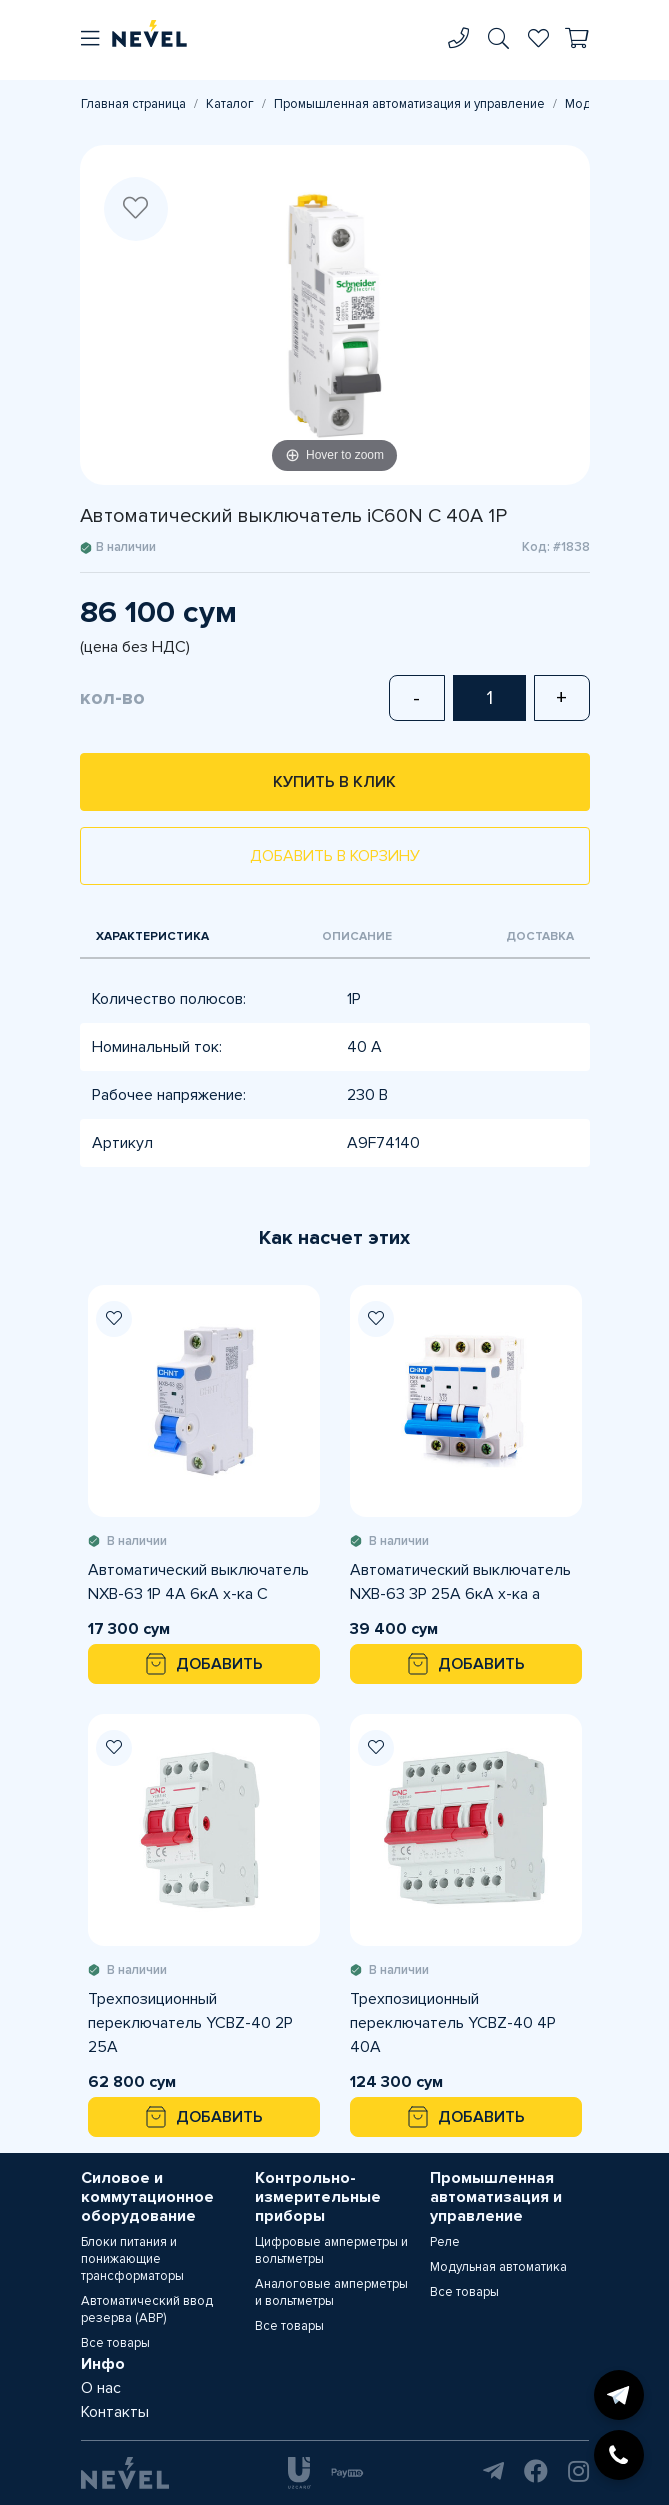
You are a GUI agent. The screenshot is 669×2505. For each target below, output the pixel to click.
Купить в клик (334, 782)
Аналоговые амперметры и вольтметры (331, 2292)
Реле (445, 2242)
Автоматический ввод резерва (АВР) (147, 2309)
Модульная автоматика (498, 2267)
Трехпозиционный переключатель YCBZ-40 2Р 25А (190, 2023)
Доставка (540, 936)
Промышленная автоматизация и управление (409, 104)
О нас (101, 2388)
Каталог (230, 104)
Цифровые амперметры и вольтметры (331, 2250)
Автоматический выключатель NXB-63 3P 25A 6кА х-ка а (460, 1582)
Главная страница (133, 104)
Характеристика (152, 936)
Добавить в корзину (335, 856)
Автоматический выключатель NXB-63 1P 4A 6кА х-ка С (198, 1582)
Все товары (115, 2343)
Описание (357, 936)
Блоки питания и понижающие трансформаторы (132, 2259)
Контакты (115, 2412)
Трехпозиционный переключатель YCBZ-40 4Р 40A (453, 2023)
